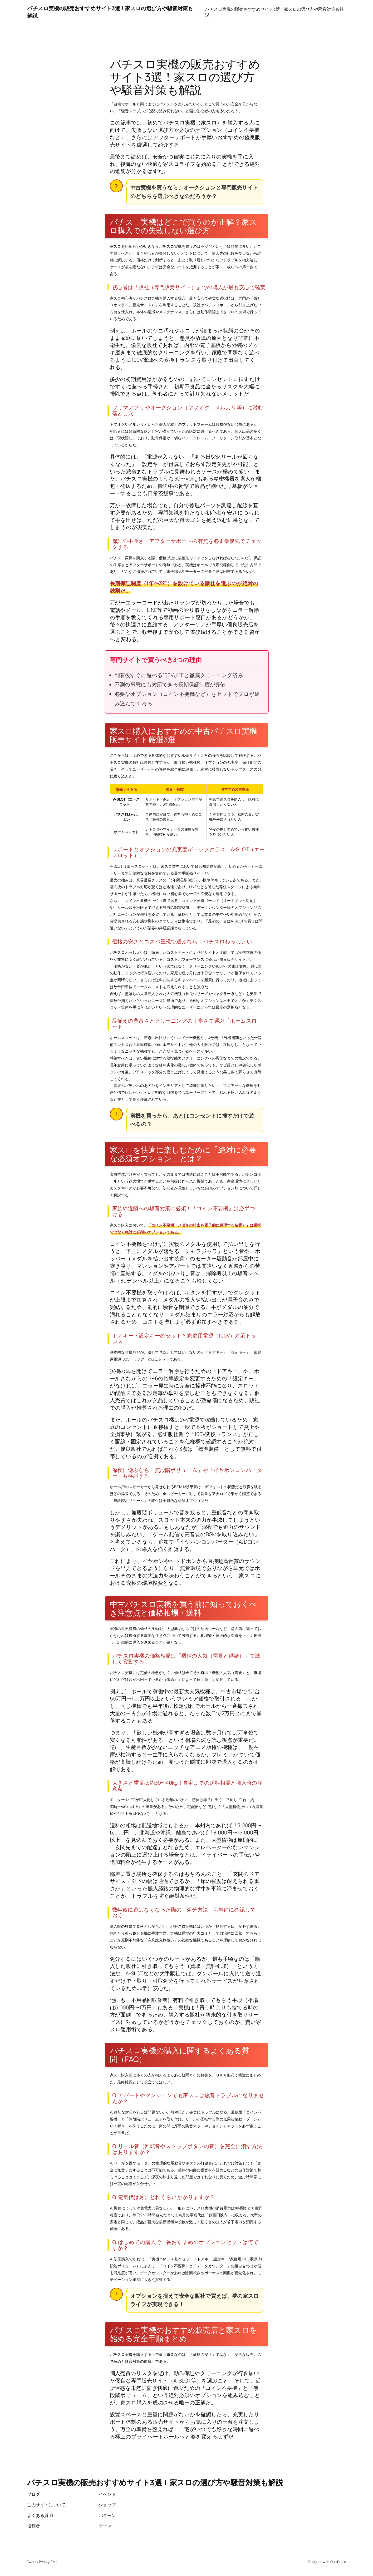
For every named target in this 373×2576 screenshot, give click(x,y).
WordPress (338, 2561)
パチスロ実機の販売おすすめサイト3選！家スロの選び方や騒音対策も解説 (274, 12)
